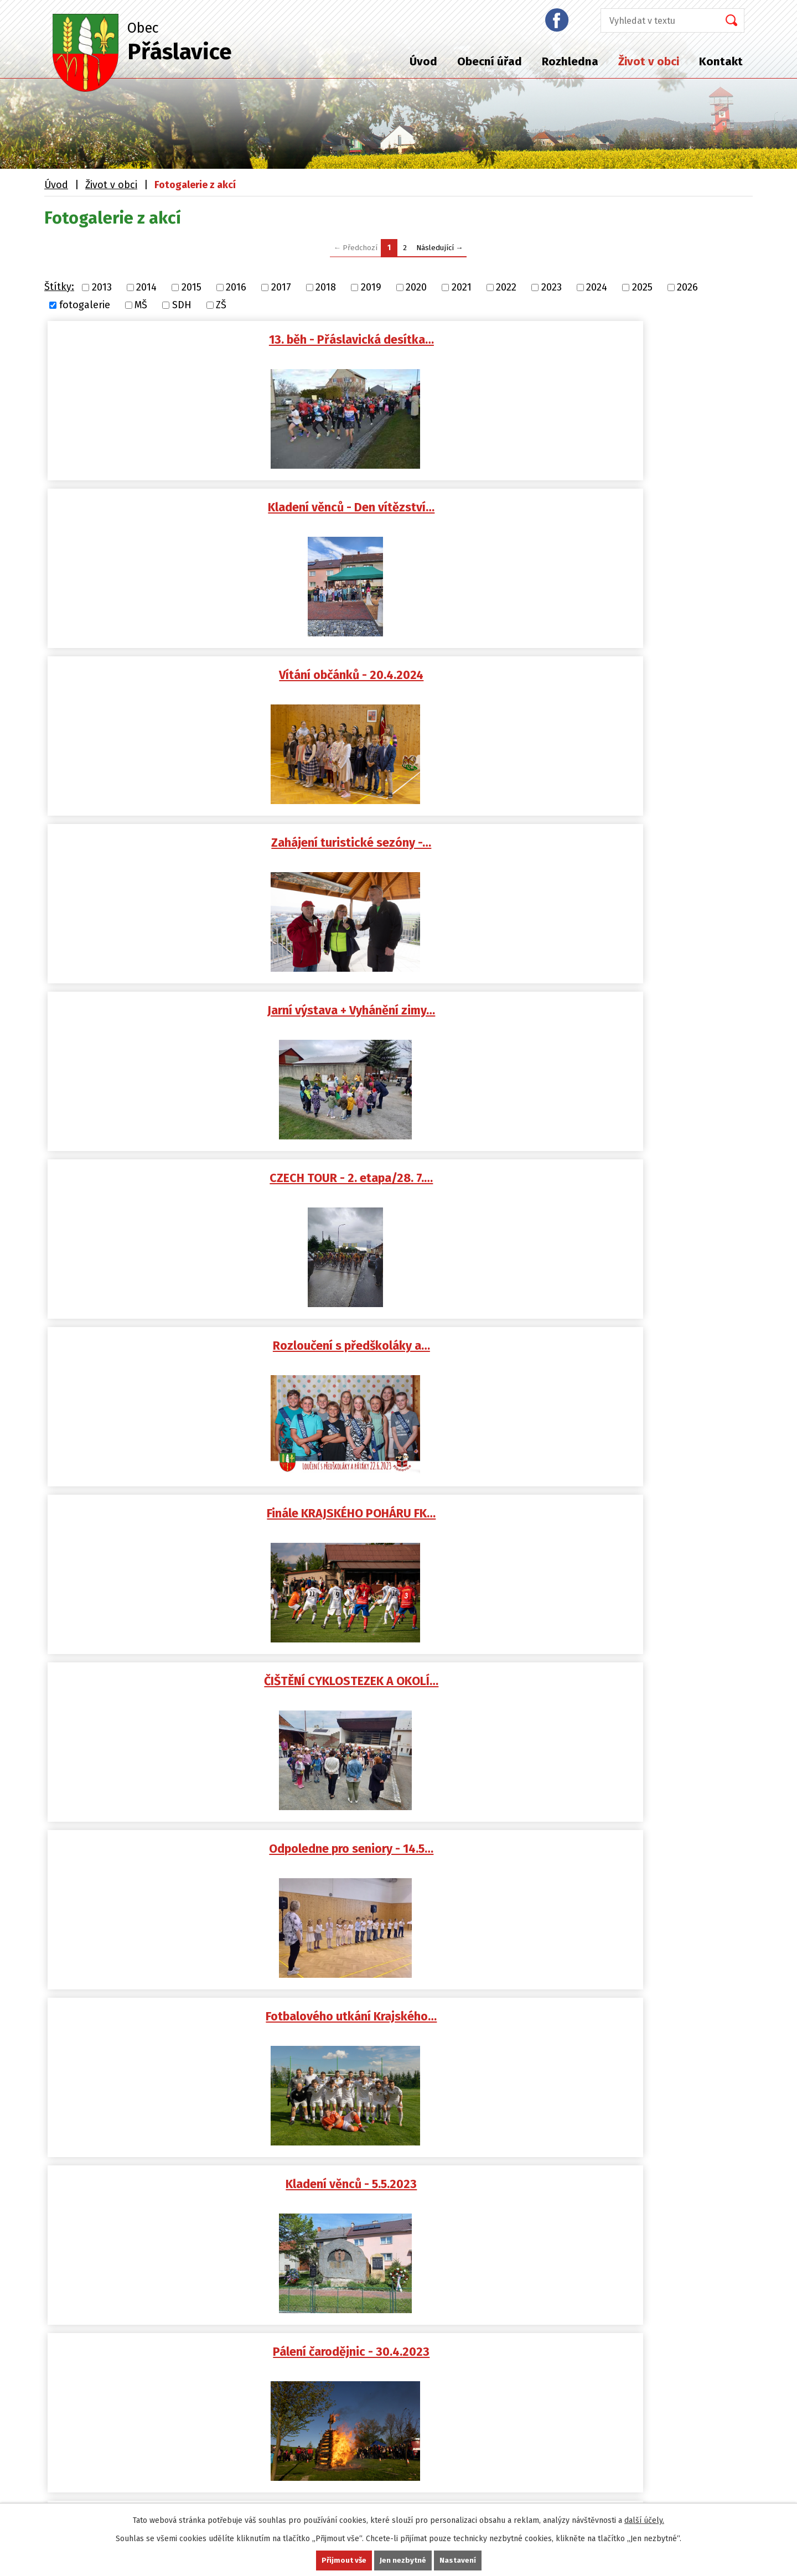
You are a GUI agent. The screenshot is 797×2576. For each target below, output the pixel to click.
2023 (551, 287)
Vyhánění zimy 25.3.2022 (641, 1864)
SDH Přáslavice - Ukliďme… (404, 1864)
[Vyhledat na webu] (656, 20)
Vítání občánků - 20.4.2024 (640, 340)
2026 (687, 287)
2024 (596, 287)
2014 (146, 287)
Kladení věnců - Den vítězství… (404, 340)
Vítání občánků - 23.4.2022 (640, 1694)
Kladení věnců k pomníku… (404, 1694)
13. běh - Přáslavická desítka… (168, 340)
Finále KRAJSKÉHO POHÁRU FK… (404, 678)
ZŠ (221, 305)
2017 (281, 287)
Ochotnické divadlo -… (168, 1864)
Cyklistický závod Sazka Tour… (404, 1525)
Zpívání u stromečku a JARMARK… (640, 1186)
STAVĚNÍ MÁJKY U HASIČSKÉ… (404, 1017)
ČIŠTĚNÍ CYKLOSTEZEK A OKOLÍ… (640, 678)
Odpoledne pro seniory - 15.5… (168, 1694)
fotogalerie (84, 305)
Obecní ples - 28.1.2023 (168, 1186)
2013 (102, 287)
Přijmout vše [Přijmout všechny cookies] (343, 2560)
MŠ (140, 305)
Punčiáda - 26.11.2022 (168, 1356)
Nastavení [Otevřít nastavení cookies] (458, 2560)
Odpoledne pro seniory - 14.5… (168, 848)
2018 (325, 287)
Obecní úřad (489, 61)
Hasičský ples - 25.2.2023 (640, 1017)
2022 (506, 287)
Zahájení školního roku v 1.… (641, 1356)
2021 (462, 287)
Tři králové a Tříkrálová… (405, 1186)
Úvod (423, 61)
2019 (371, 287)
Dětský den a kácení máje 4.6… (640, 1525)
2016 (236, 287)
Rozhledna (570, 61)
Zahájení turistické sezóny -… (169, 509)
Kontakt (721, 61)
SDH (182, 305)
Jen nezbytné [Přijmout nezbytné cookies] (403, 2560)
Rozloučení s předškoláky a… (168, 678)
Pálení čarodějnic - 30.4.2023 (168, 1017)
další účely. (644, 2520)
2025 (642, 287)
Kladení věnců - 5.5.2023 (640, 848)
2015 (191, 287)
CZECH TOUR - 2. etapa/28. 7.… (640, 509)
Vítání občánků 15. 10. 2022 (404, 1356)
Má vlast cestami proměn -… (168, 1525)
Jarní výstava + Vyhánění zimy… (404, 509)
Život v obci (648, 61)
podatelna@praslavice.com (119, 2155)
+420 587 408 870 (94, 2207)
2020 (416, 287)
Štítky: (59, 287)
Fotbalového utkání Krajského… (404, 848)
